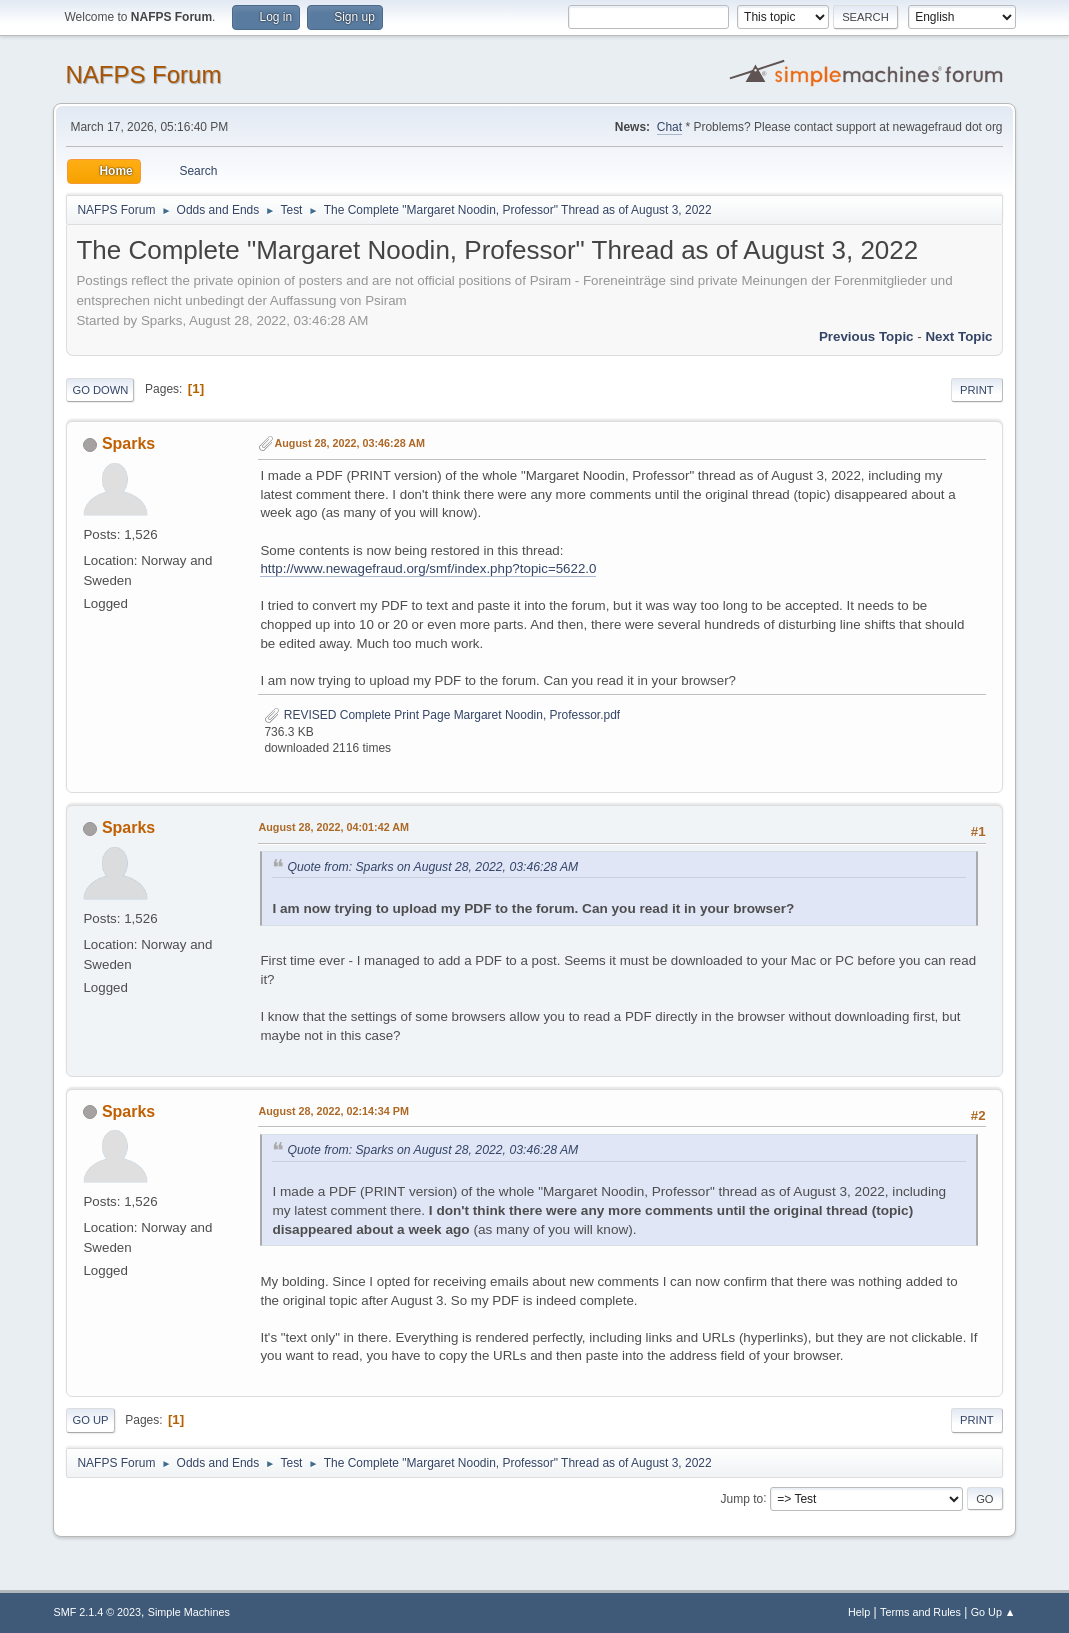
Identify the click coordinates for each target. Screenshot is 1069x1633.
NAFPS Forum (143, 74)
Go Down (100, 390)
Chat (669, 127)
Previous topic (866, 336)
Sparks (128, 443)
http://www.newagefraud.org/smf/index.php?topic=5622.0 (428, 568)
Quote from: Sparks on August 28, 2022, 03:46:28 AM (432, 867)
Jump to (742, 1498)
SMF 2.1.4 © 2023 (97, 1612)
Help (859, 1612)
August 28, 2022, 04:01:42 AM (333, 827)
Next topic (958, 336)
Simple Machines (189, 1612)
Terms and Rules (920, 1612)
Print (977, 390)
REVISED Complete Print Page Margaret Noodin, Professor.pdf (442, 715)
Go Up (90, 1420)
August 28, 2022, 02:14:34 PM (333, 1111)
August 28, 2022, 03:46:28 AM (349, 443)
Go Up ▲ (993, 1612)
